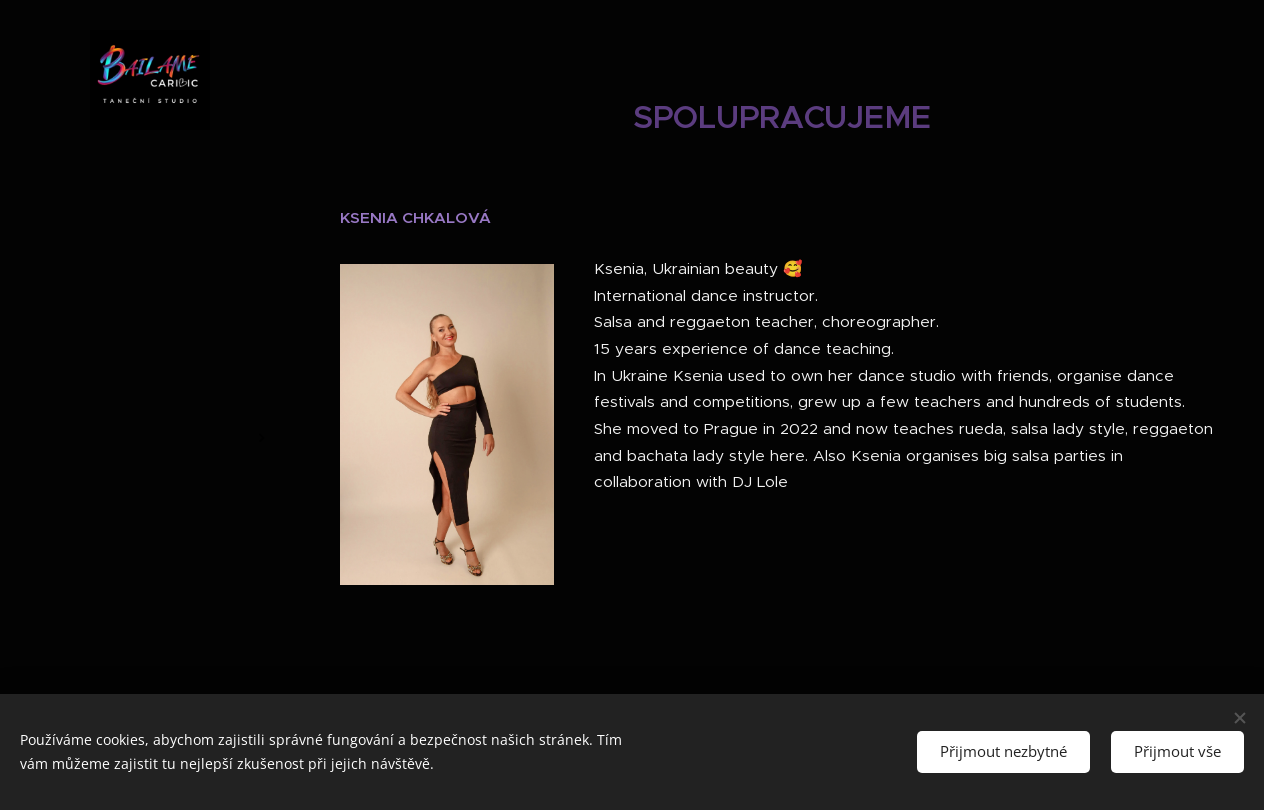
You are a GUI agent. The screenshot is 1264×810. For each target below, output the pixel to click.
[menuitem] (150, 341)
